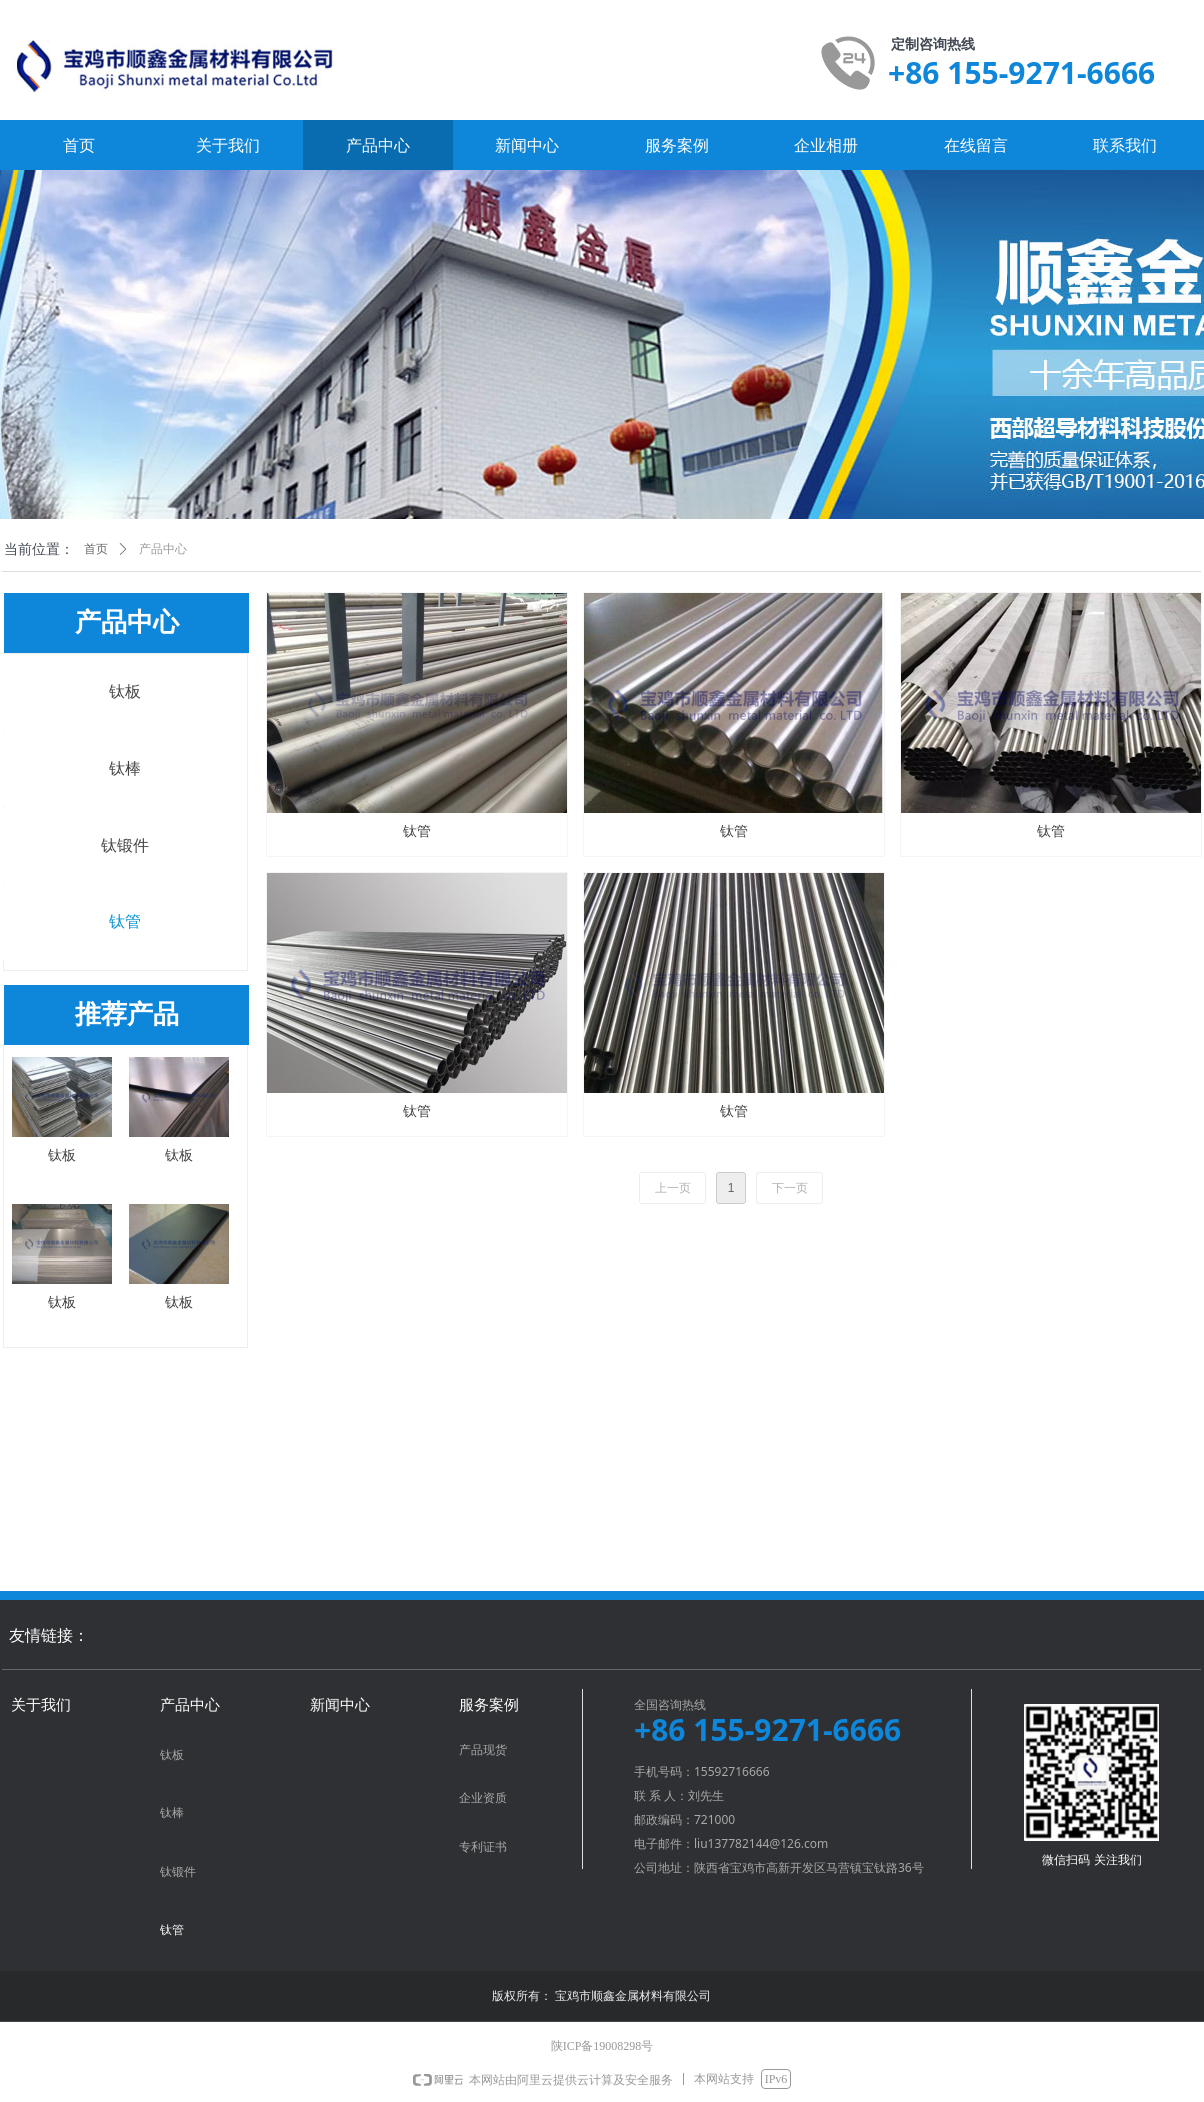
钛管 (125, 921)
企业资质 (483, 1798)
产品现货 (483, 1750)
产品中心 (163, 549)
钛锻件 (125, 845)
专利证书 (483, 1847)
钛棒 (125, 768)
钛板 (125, 691)
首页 (96, 549)
